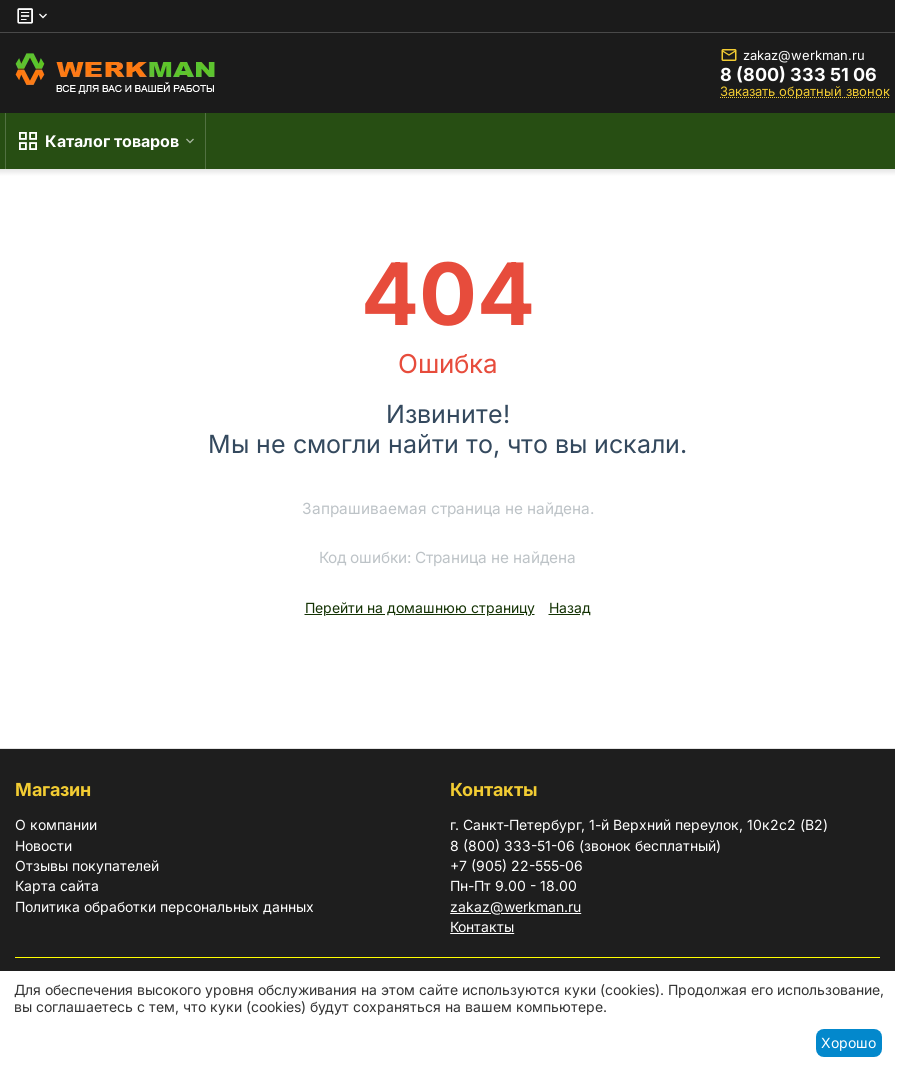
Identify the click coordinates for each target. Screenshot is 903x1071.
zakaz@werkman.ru (792, 55)
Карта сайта (57, 885)
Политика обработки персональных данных (164, 906)
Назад (570, 607)
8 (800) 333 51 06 (798, 75)
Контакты (482, 926)
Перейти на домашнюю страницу (420, 607)
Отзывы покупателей (87, 865)
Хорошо (848, 1042)
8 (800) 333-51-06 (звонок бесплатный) (585, 845)
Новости (43, 845)
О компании (56, 824)
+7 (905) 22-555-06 (516, 865)
